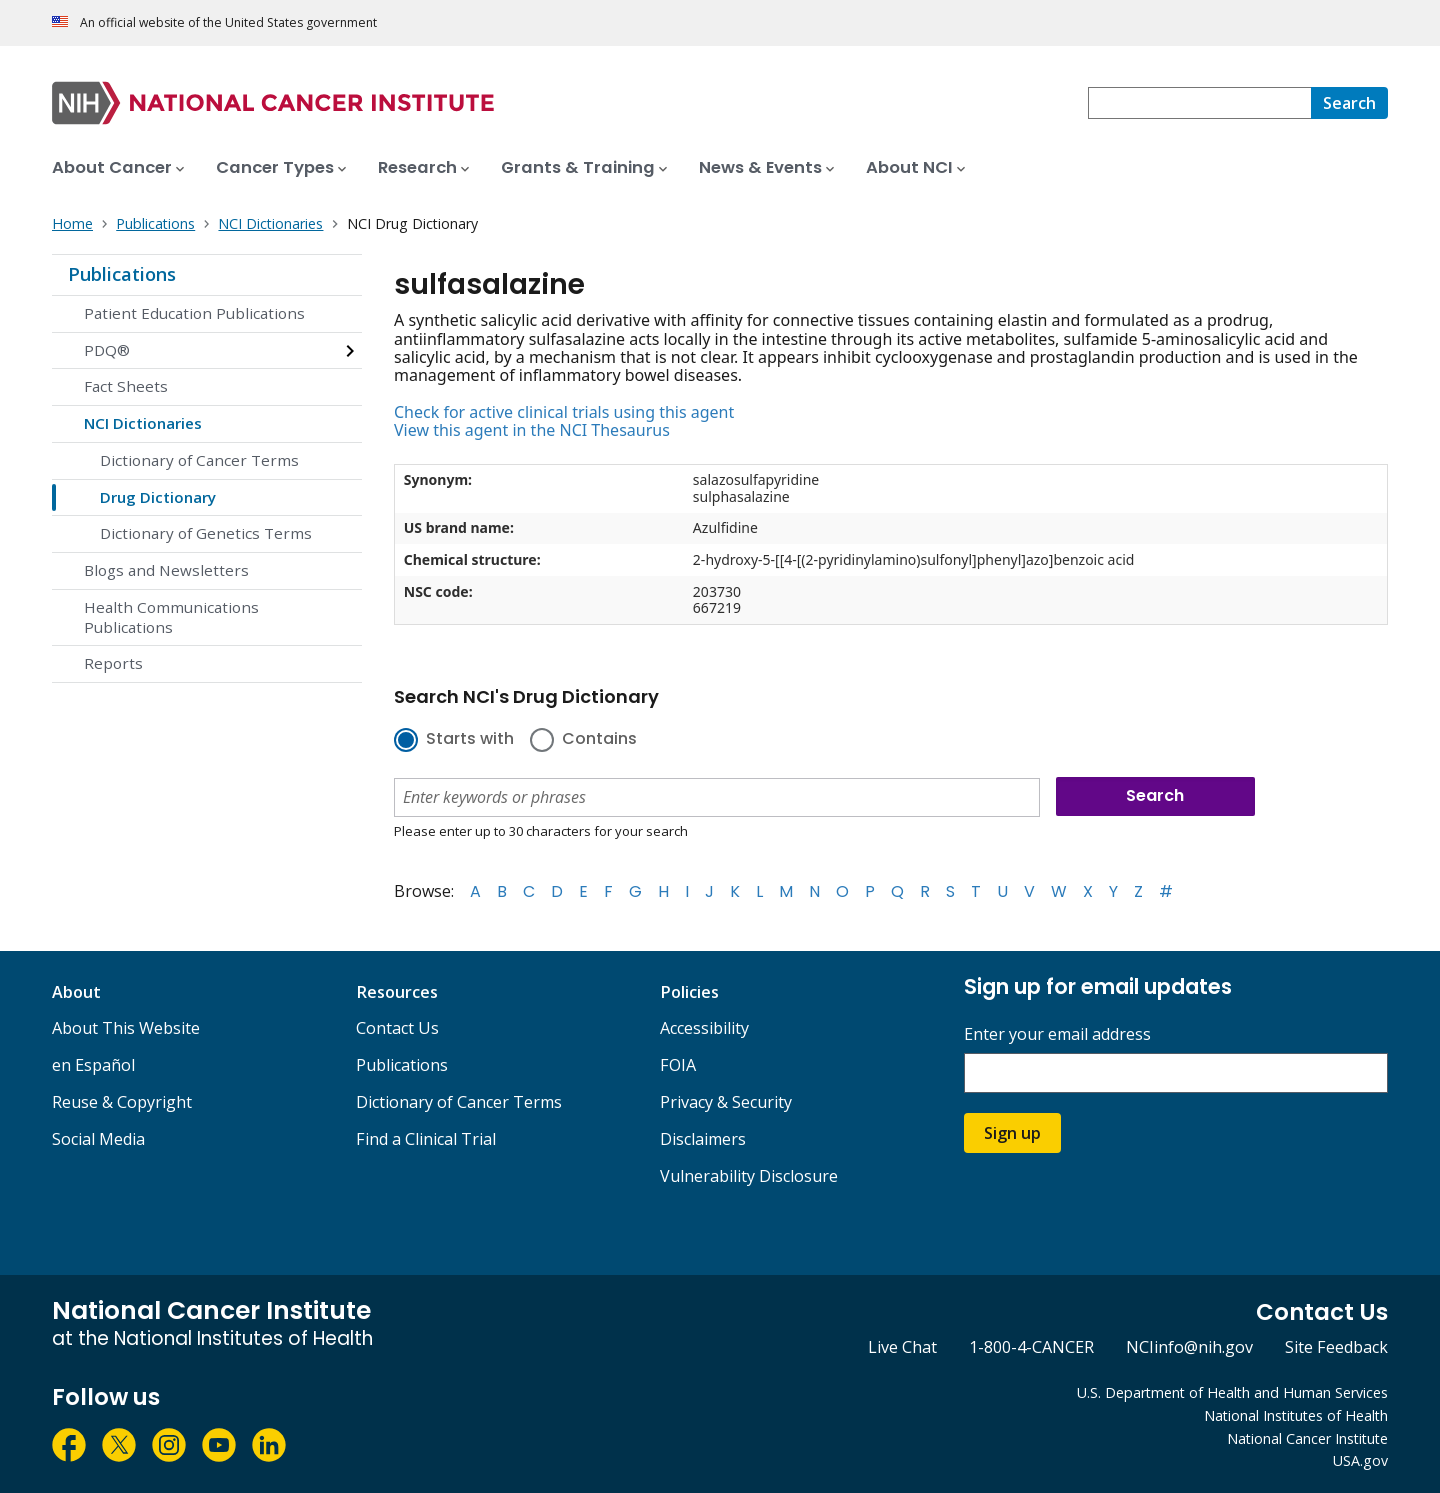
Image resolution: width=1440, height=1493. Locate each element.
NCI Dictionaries (143, 423)
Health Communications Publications (171, 617)
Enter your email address (1057, 1034)
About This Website (126, 1028)
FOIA (678, 1065)
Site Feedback (1336, 1347)
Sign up (1012, 1133)
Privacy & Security (726, 1102)
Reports (113, 663)
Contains (599, 740)
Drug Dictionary (158, 497)
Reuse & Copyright (122, 1102)
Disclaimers (703, 1139)
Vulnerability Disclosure (749, 1176)
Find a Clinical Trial (426, 1139)
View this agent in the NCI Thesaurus (532, 430)
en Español (93, 1065)
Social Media (98, 1139)
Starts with (470, 740)
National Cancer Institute (1307, 1438)
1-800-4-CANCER (1031, 1347)
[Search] (1349, 103)
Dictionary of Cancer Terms (199, 460)
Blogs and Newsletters (166, 570)
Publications (122, 274)
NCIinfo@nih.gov (1189, 1347)
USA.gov (1360, 1460)
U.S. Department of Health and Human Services (1232, 1392)
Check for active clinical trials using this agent (564, 412)
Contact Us (397, 1028)
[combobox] (1199, 103)
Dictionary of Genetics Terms (206, 533)
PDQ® (107, 350)
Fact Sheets (126, 386)
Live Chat (902, 1347)
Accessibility (704, 1028)
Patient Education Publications (194, 313)
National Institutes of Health (1296, 1415)
